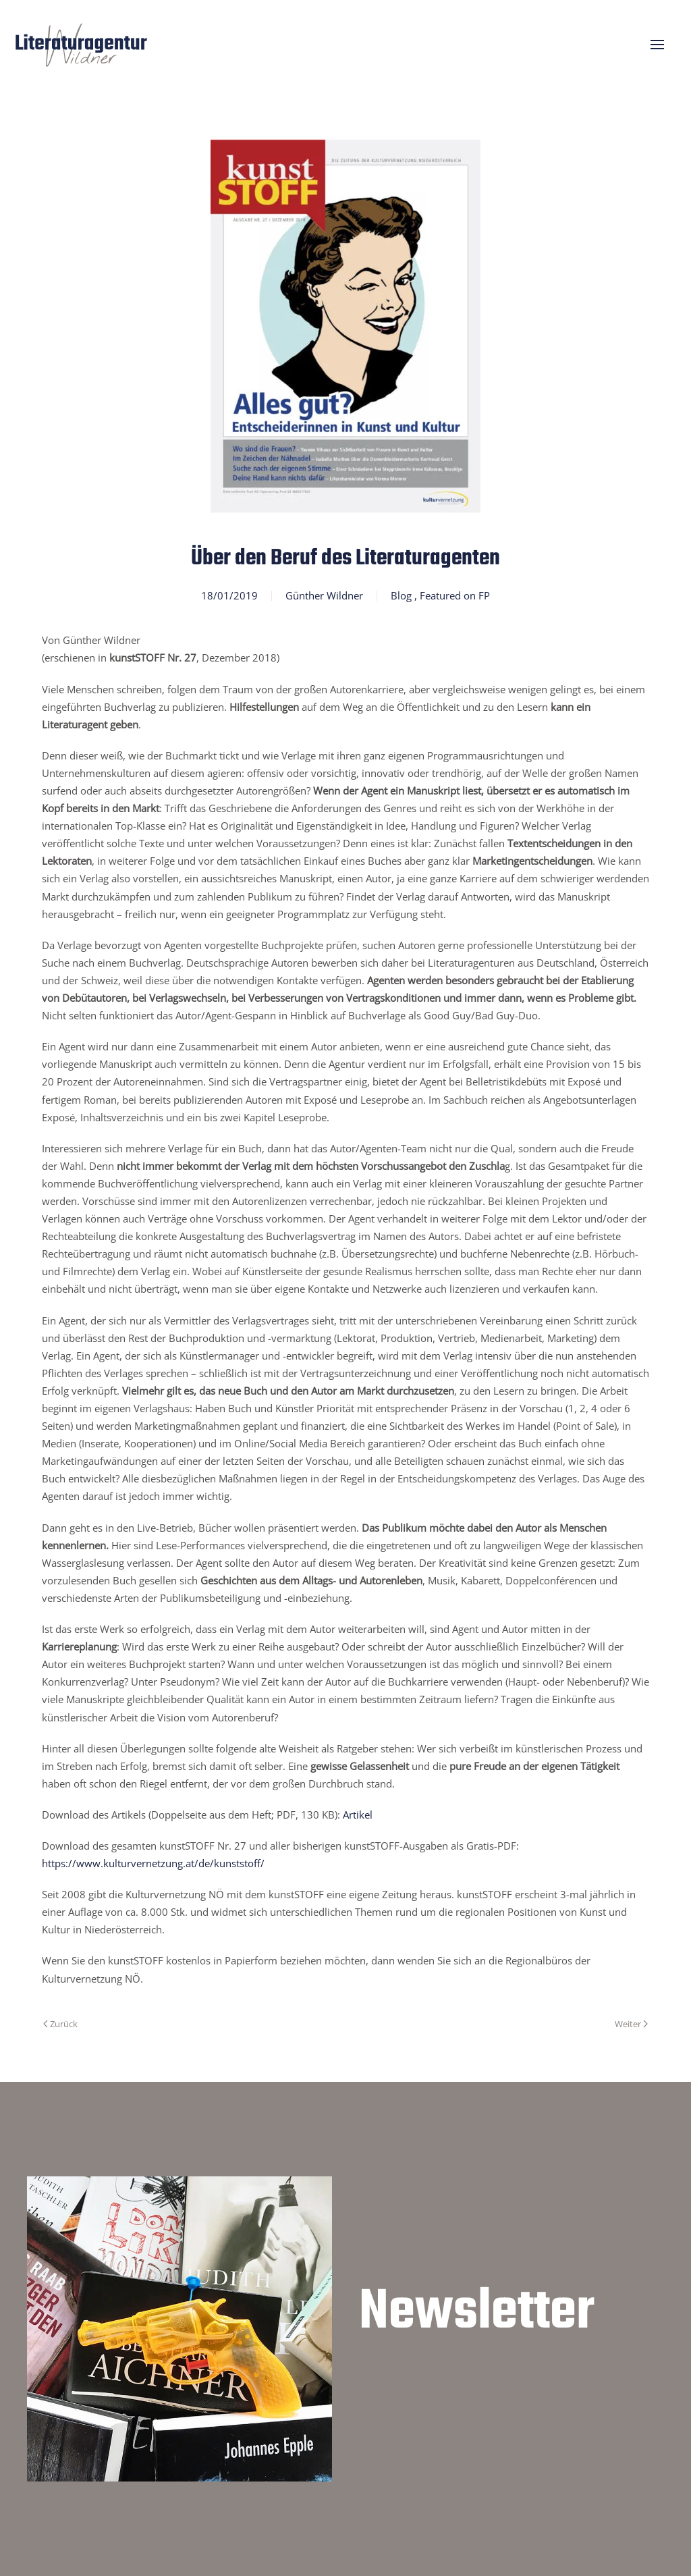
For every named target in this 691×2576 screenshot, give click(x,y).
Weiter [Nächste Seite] (631, 2024)
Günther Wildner (324, 595)
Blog (401, 595)
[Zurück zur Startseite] (81, 44)
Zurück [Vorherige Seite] (60, 2024)
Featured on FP (455, 595)
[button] (657, 44)
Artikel (357, 1814)
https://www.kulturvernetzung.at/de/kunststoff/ (153, 1863)
